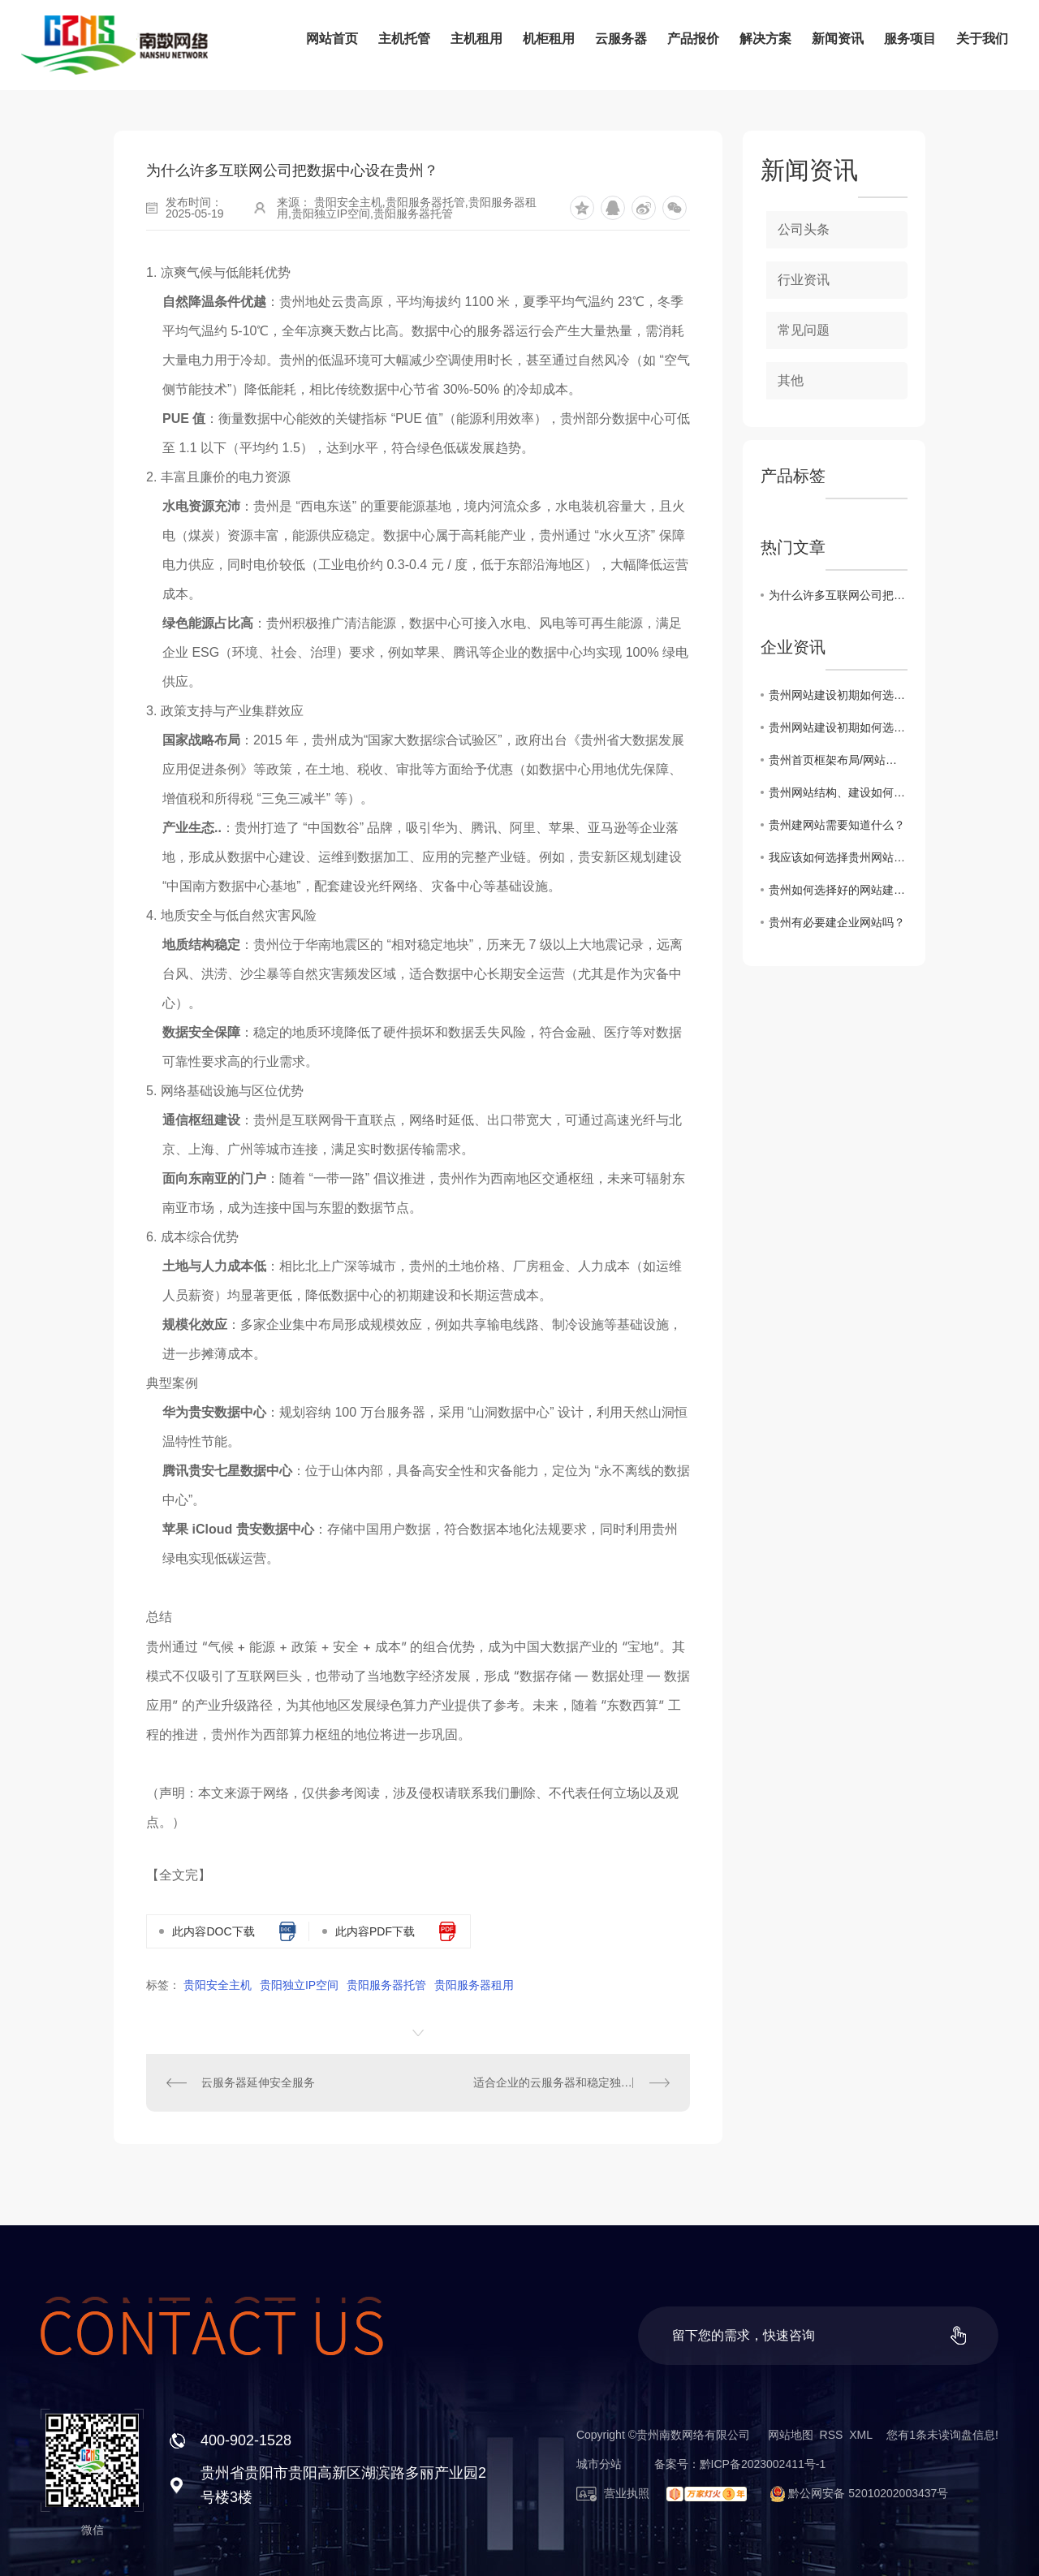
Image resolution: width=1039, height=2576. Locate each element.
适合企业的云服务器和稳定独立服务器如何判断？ (571, 2082)
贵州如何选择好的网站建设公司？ (838, 889)
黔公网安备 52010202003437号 (852, 2493)
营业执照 (612, 2493)
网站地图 (790, 2434)
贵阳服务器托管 (386, 1984)
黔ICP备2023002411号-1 (763, 2463)
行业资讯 (804, 280)
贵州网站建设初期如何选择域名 (838, 694)
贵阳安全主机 (217, 1984)
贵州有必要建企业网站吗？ (837, 922)
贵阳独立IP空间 (299, 1984)
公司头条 (804, 229)
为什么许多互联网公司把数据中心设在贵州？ (838, 595)
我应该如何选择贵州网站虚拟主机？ (838, 857)
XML (860, 2434)
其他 (791, 380)
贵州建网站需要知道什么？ (837, 824)
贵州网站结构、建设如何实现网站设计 (838, 792)
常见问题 (804, 330)
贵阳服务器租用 (474, 1984)
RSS (831, 2434)
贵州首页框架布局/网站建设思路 (838, 759)
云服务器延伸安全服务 (258, 2082)
